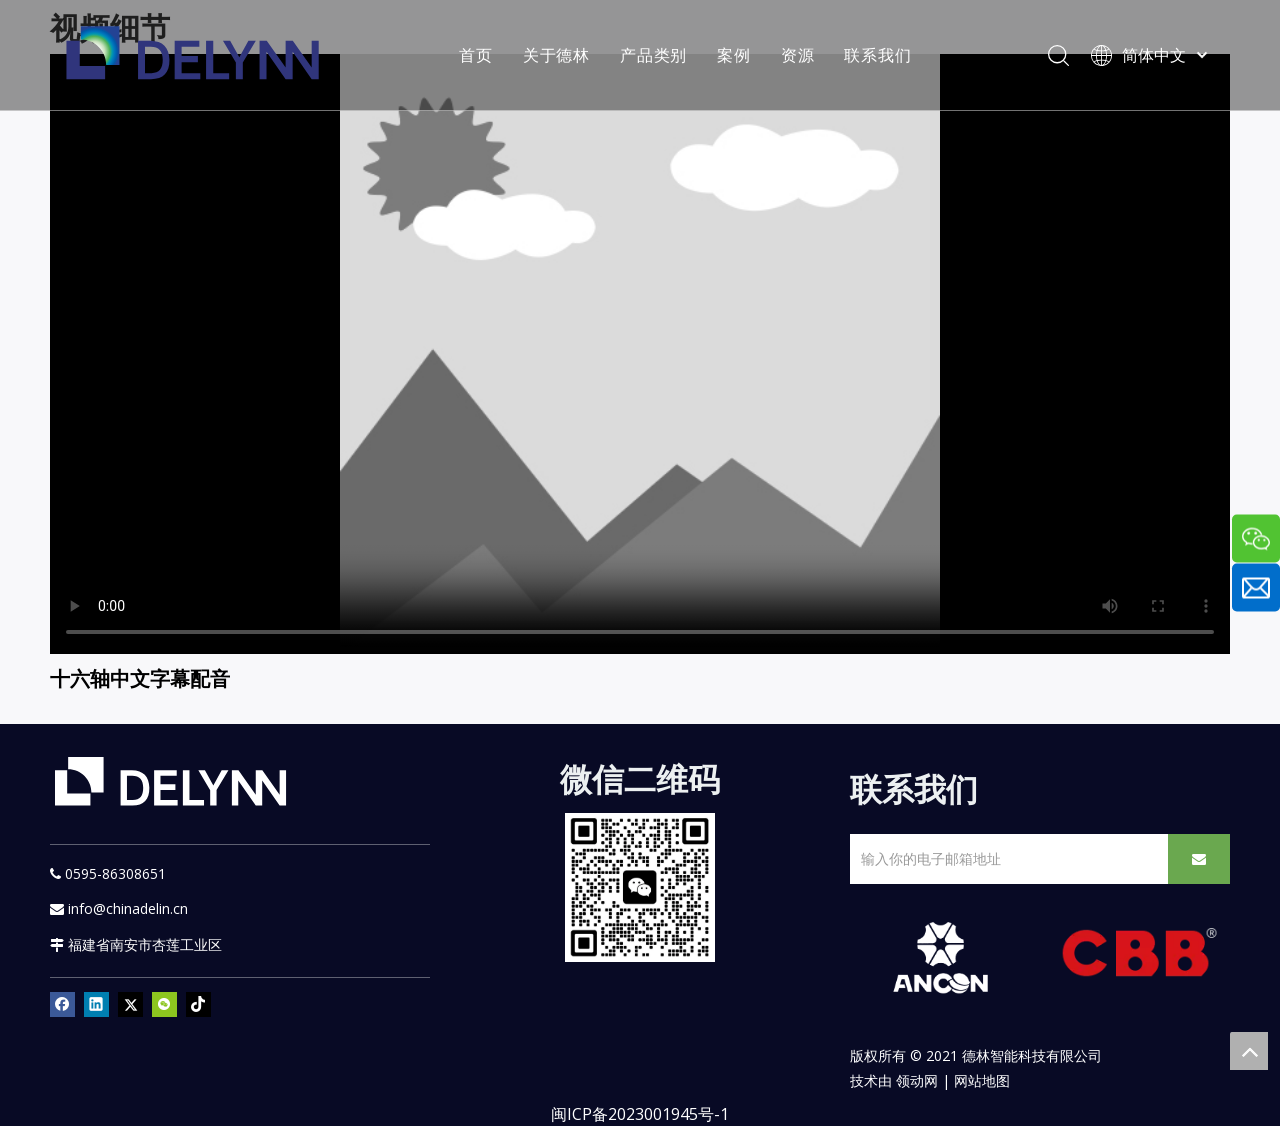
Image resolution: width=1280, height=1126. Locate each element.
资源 (798, 55)
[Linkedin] (96, 1004)
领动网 (917, 1080)
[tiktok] (198, 1004)
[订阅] (1199, 859)
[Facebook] (62, 1004)
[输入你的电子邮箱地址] (1005, 859)
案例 (734, 55)
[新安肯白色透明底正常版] (940, 958)
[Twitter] (130, 1004)
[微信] (164, 1004)
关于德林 (556, 55)
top (1249, 1051)
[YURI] (640, 887)
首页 (476, 55)
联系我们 (877, 55)
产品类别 (653, 55)
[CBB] (1140, 957)
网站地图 (982, 1080)
